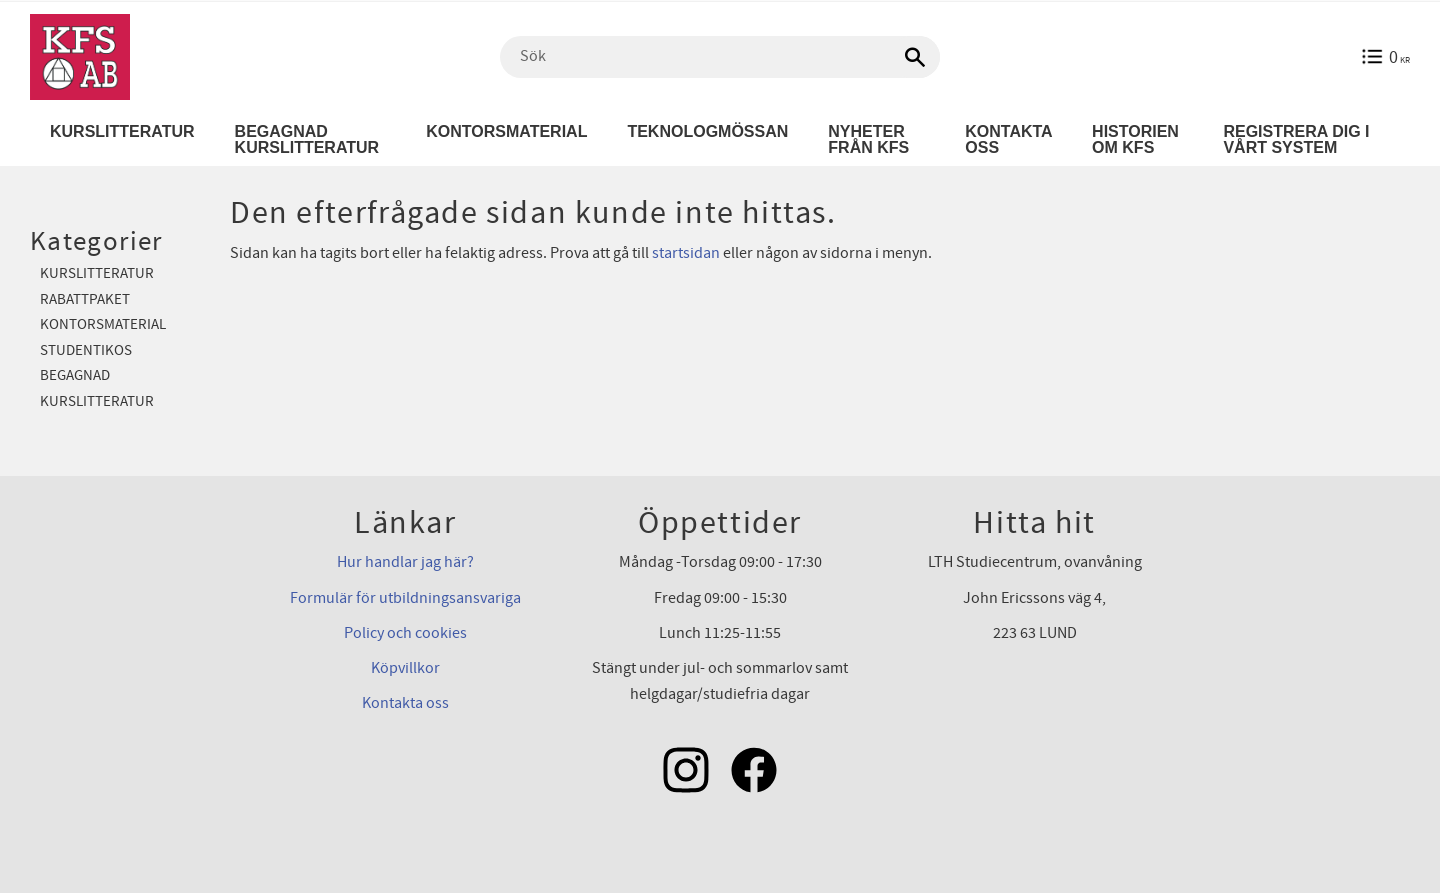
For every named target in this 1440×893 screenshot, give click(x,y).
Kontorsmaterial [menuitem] (506, 131)
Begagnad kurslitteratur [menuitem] (307, 139)
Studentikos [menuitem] (86, 350)
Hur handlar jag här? (405, 562)
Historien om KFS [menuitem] (1135, 139)
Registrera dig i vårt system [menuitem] (1296, 139)
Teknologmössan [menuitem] (707, 131)
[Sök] (915, 57)
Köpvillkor (405, 668)
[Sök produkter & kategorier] (720, 57)
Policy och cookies (405, 633)
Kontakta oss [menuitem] (1008, 139)
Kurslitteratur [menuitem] (122, 131)
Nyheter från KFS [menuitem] (868, 139)
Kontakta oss (405, 703)
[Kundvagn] (1385, 57)
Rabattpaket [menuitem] (85, 299)
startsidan (686, 253)
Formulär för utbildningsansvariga (405, 598)
